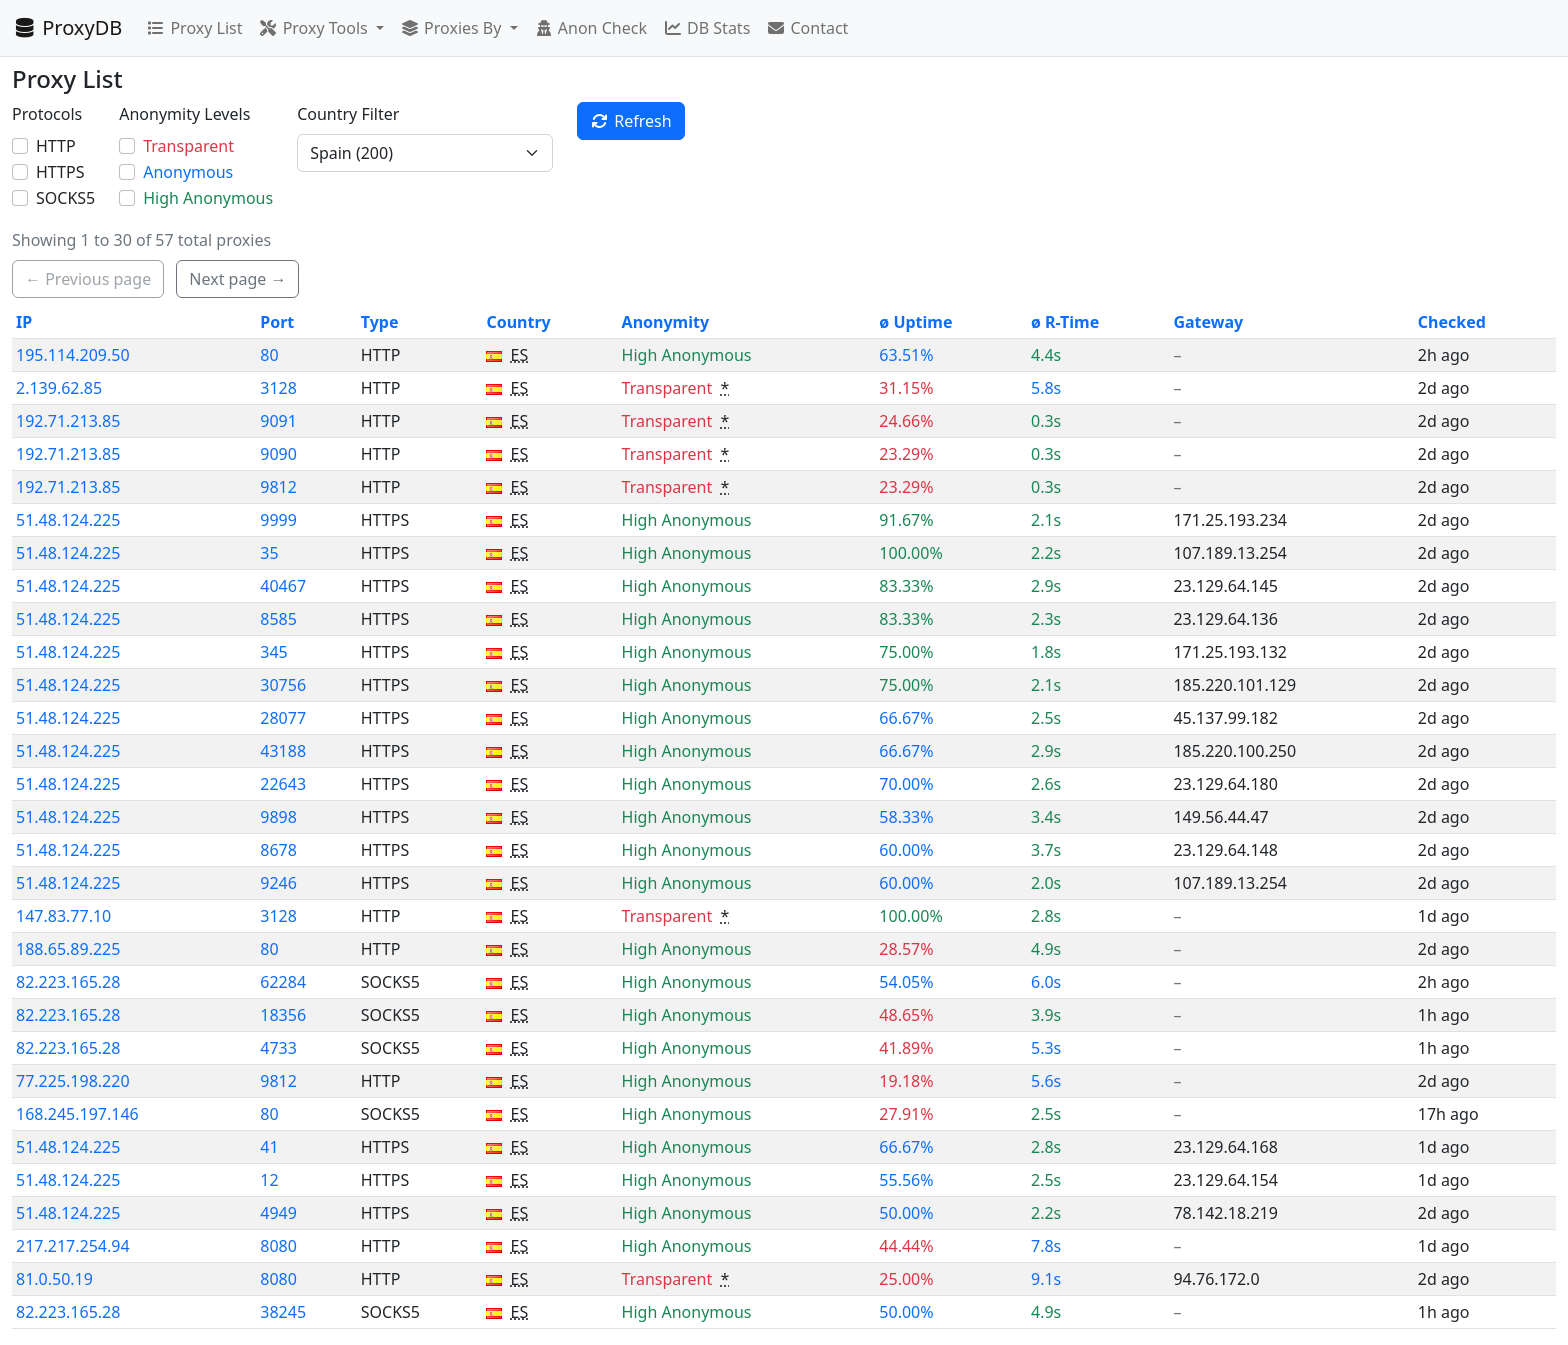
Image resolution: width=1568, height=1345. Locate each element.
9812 (278, 487)
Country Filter (348, 114)
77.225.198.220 (73, 1081)
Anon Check (590, 28)
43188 (283, 751)
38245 (283, 1312)
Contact (807, 28)
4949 (278, 1213)
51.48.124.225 (68, 520)
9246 (278, 883)
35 (269, 553)
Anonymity (665, 322)
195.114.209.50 (73, 355)
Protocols (47, 114)
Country (518, 322)
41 (269, 1147)
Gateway (1208, 322)
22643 (283, 784)
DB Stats (706, 28)
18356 (283, 1015)
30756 (283, 685)
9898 (278, 817)
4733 (278, 1048)
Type (380, 322)
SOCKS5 (65, 198)
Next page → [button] (237, 279)
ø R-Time (1065, 322)
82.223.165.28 (68, 982)
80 (269, 355)
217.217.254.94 (73, 1246)
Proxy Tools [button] (314, 28)
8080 (278, 1246)
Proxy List (194, 28)
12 (269, 1180)
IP (24, 322)
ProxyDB (67, 27)
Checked (1452, 322)
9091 (278, 421)
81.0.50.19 (54, 1279)
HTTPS (60, 172)
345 (273, 652)
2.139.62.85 (59, 388)
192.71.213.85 (68, 421)
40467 (283, 586)
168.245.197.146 (77, 1114)
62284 (283, 982)
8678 (278, 850)
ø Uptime (915, 322)
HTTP (56, 146)
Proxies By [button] (453, 28)
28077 (283, 718)
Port (277, 322)
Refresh (631, 121)
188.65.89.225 (68, 949)
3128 (278, 388)
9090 (278, 454)
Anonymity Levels (184, 114)
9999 (278, 520)
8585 (278, 619)
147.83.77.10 (63, 916)
